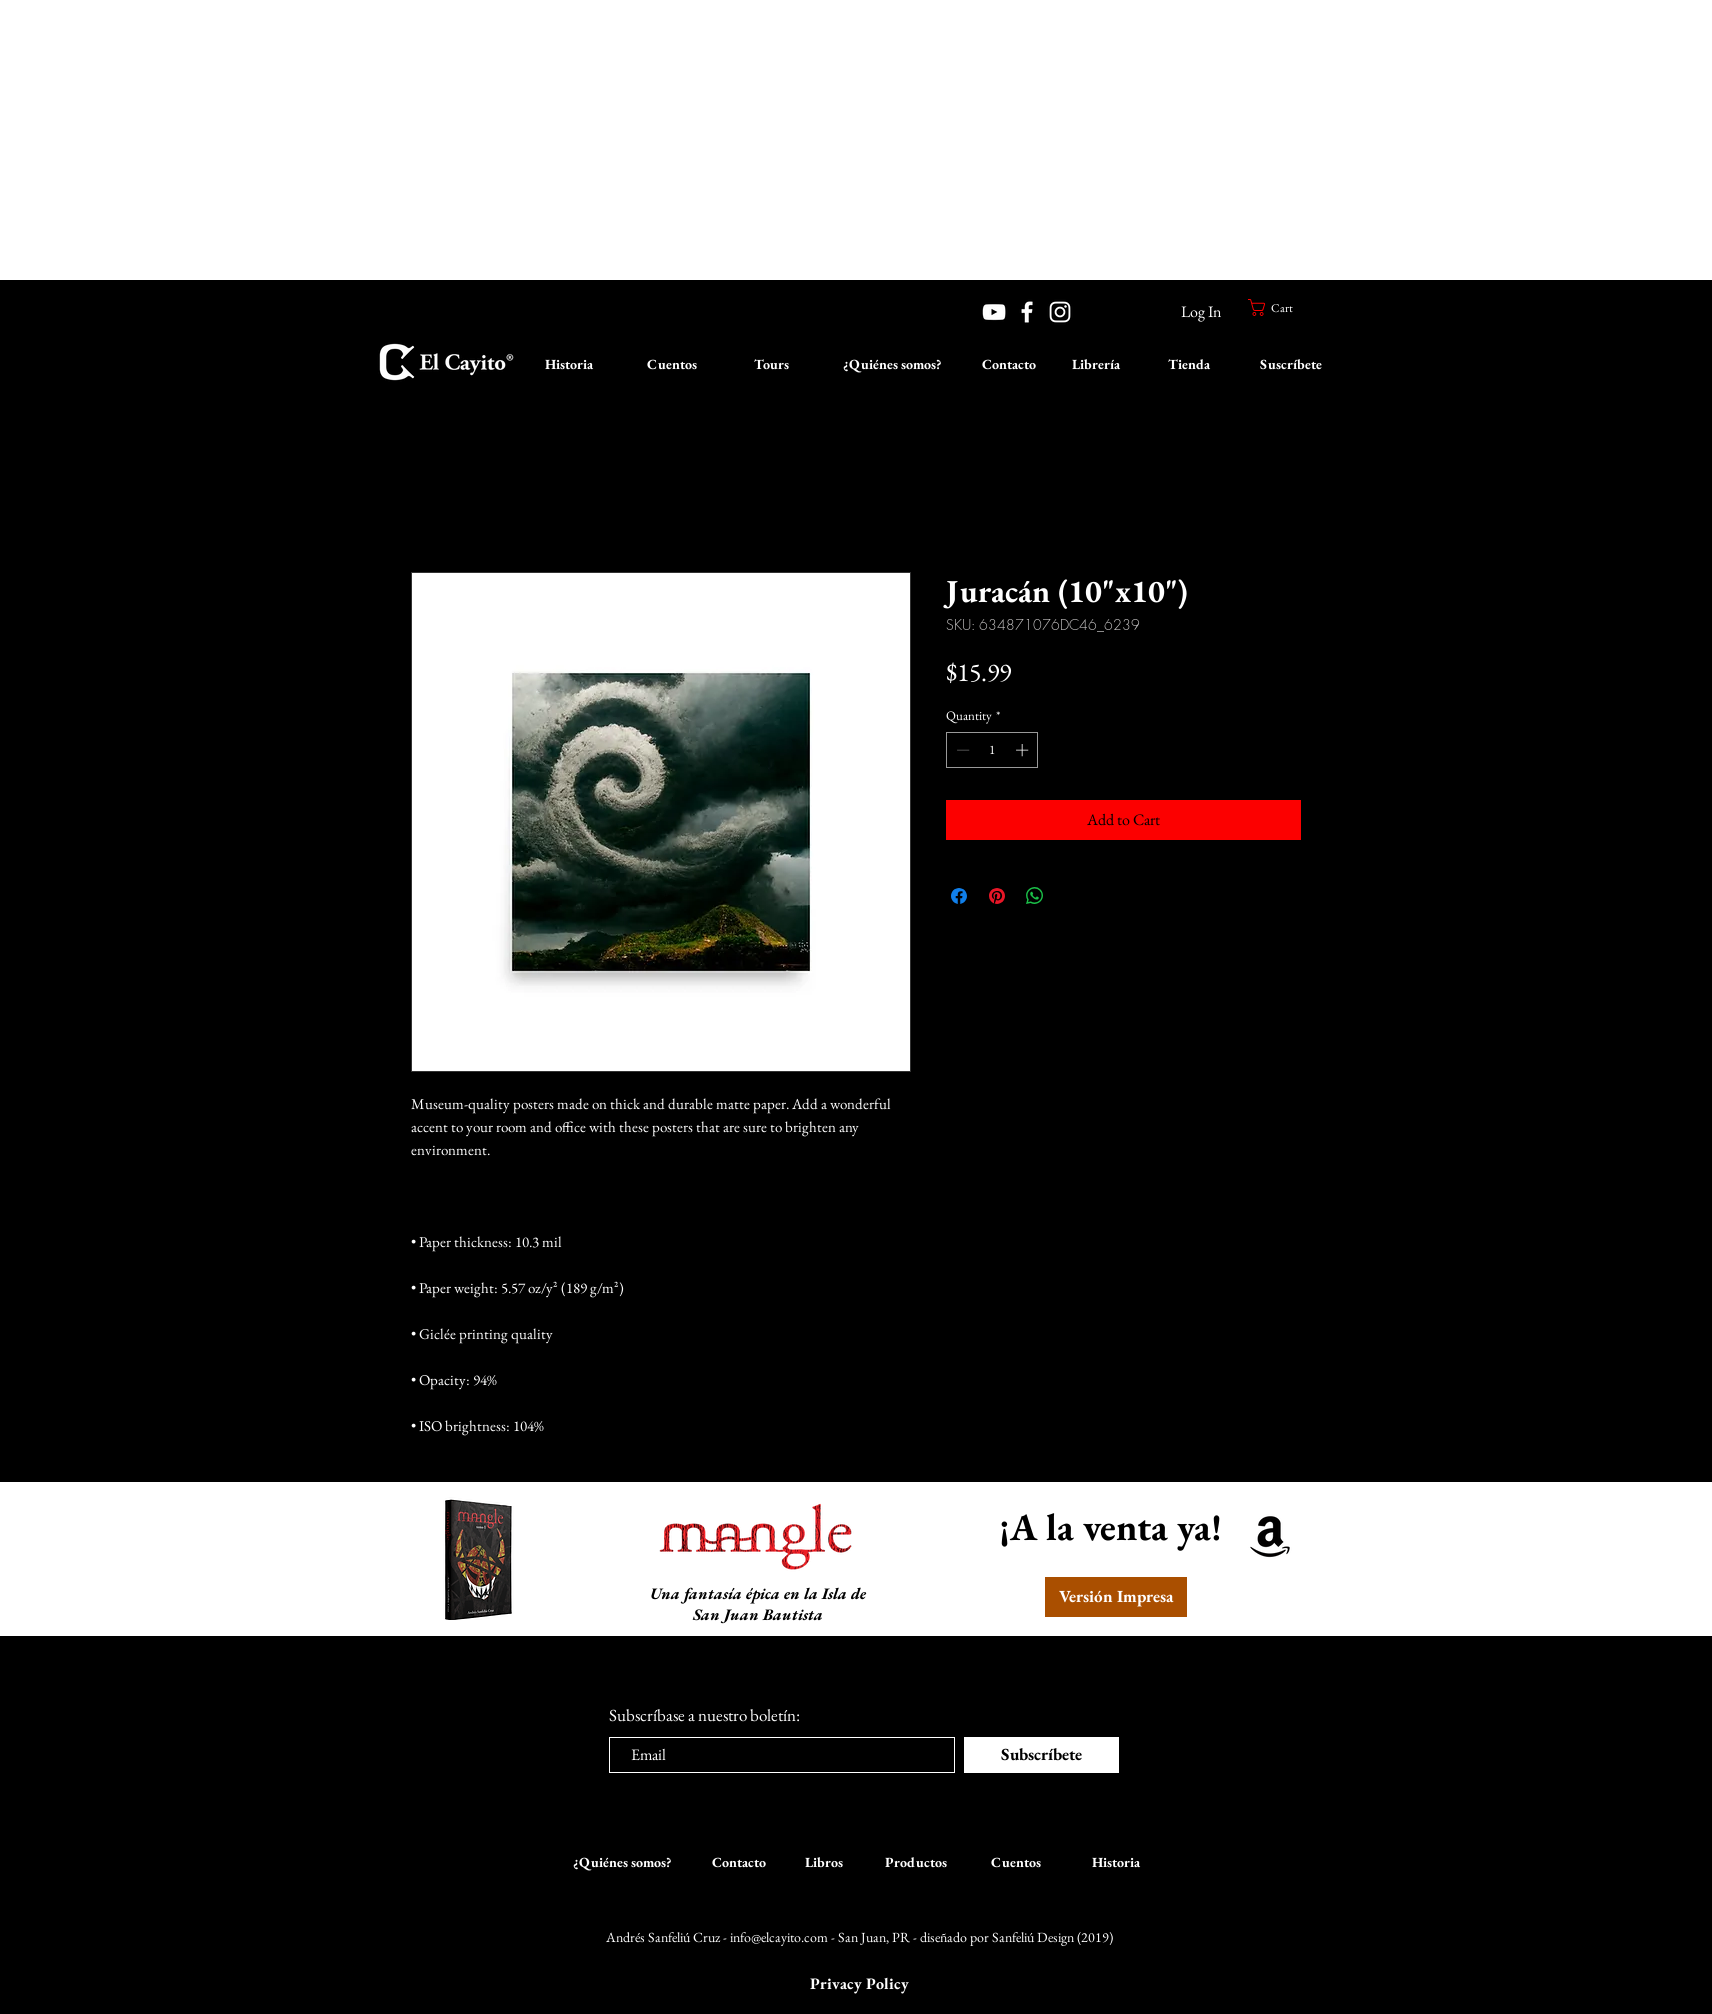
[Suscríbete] (1291, 365)
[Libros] (824, 1863)
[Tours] (771, 365)
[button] (1279, 307)
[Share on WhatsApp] (1035, 896)
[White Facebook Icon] (1027, 312)
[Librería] (1096, 365)
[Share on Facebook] (959, 896)
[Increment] (1024, 750)
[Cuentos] (672, 365)
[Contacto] (1008, 365)
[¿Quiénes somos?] (892, 365)
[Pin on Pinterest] (997, 896)
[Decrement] (961, 750)
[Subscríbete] (1041, 1755)
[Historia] (569, 365)
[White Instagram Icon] (1060, 312)
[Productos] (916, 1863)
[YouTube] (994, 312)
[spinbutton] (992, 750)
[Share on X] (1073, 896)
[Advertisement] (600, 140)
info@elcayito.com (779, 1937)
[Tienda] (1189, 365)
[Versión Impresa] (1116, 1597)
